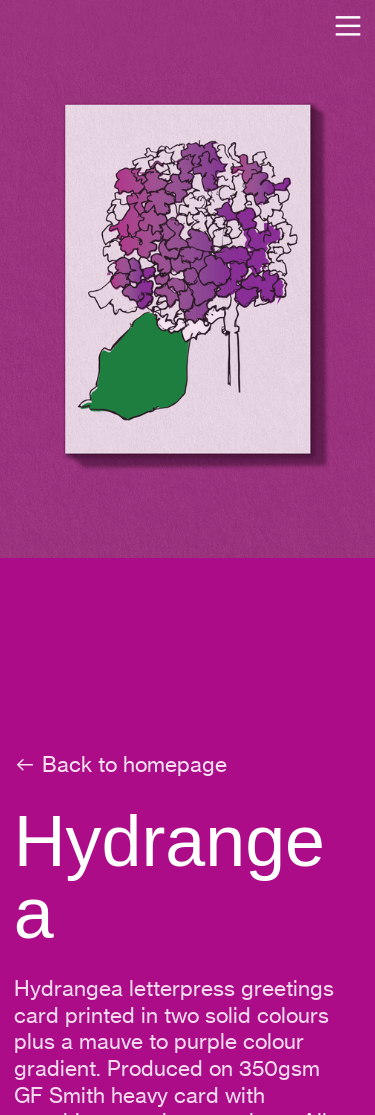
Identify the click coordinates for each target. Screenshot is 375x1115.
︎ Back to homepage (120, 764)
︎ (348, 26)
